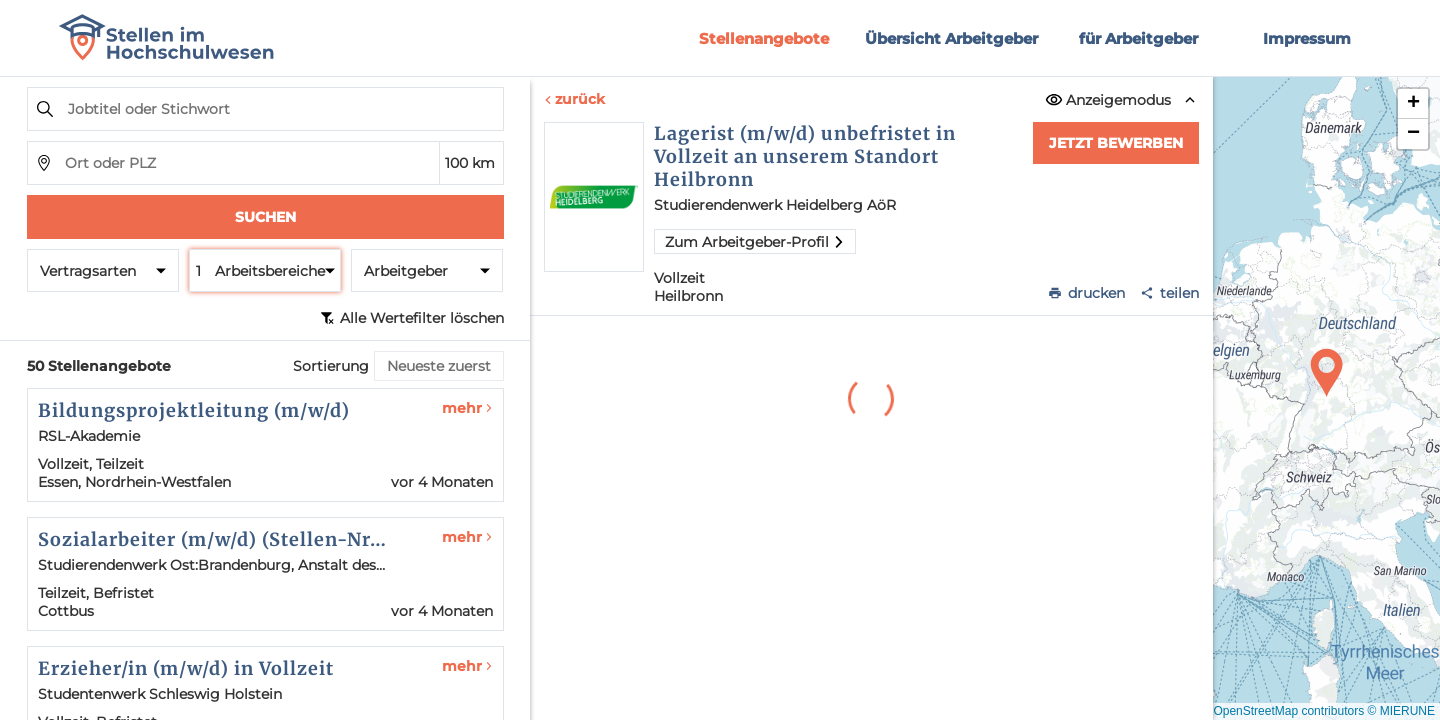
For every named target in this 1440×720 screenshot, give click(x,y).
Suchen (265, 217)
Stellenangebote (764, 38)
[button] (1327, 373)
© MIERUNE (1401, 711)
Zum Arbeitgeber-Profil (755, 242)
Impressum (1307, 38)
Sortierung (331, 366)
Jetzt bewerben (1116, 143)
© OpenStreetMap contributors (1282, 711)
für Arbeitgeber (1138, 38)
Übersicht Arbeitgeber (951, 38)
